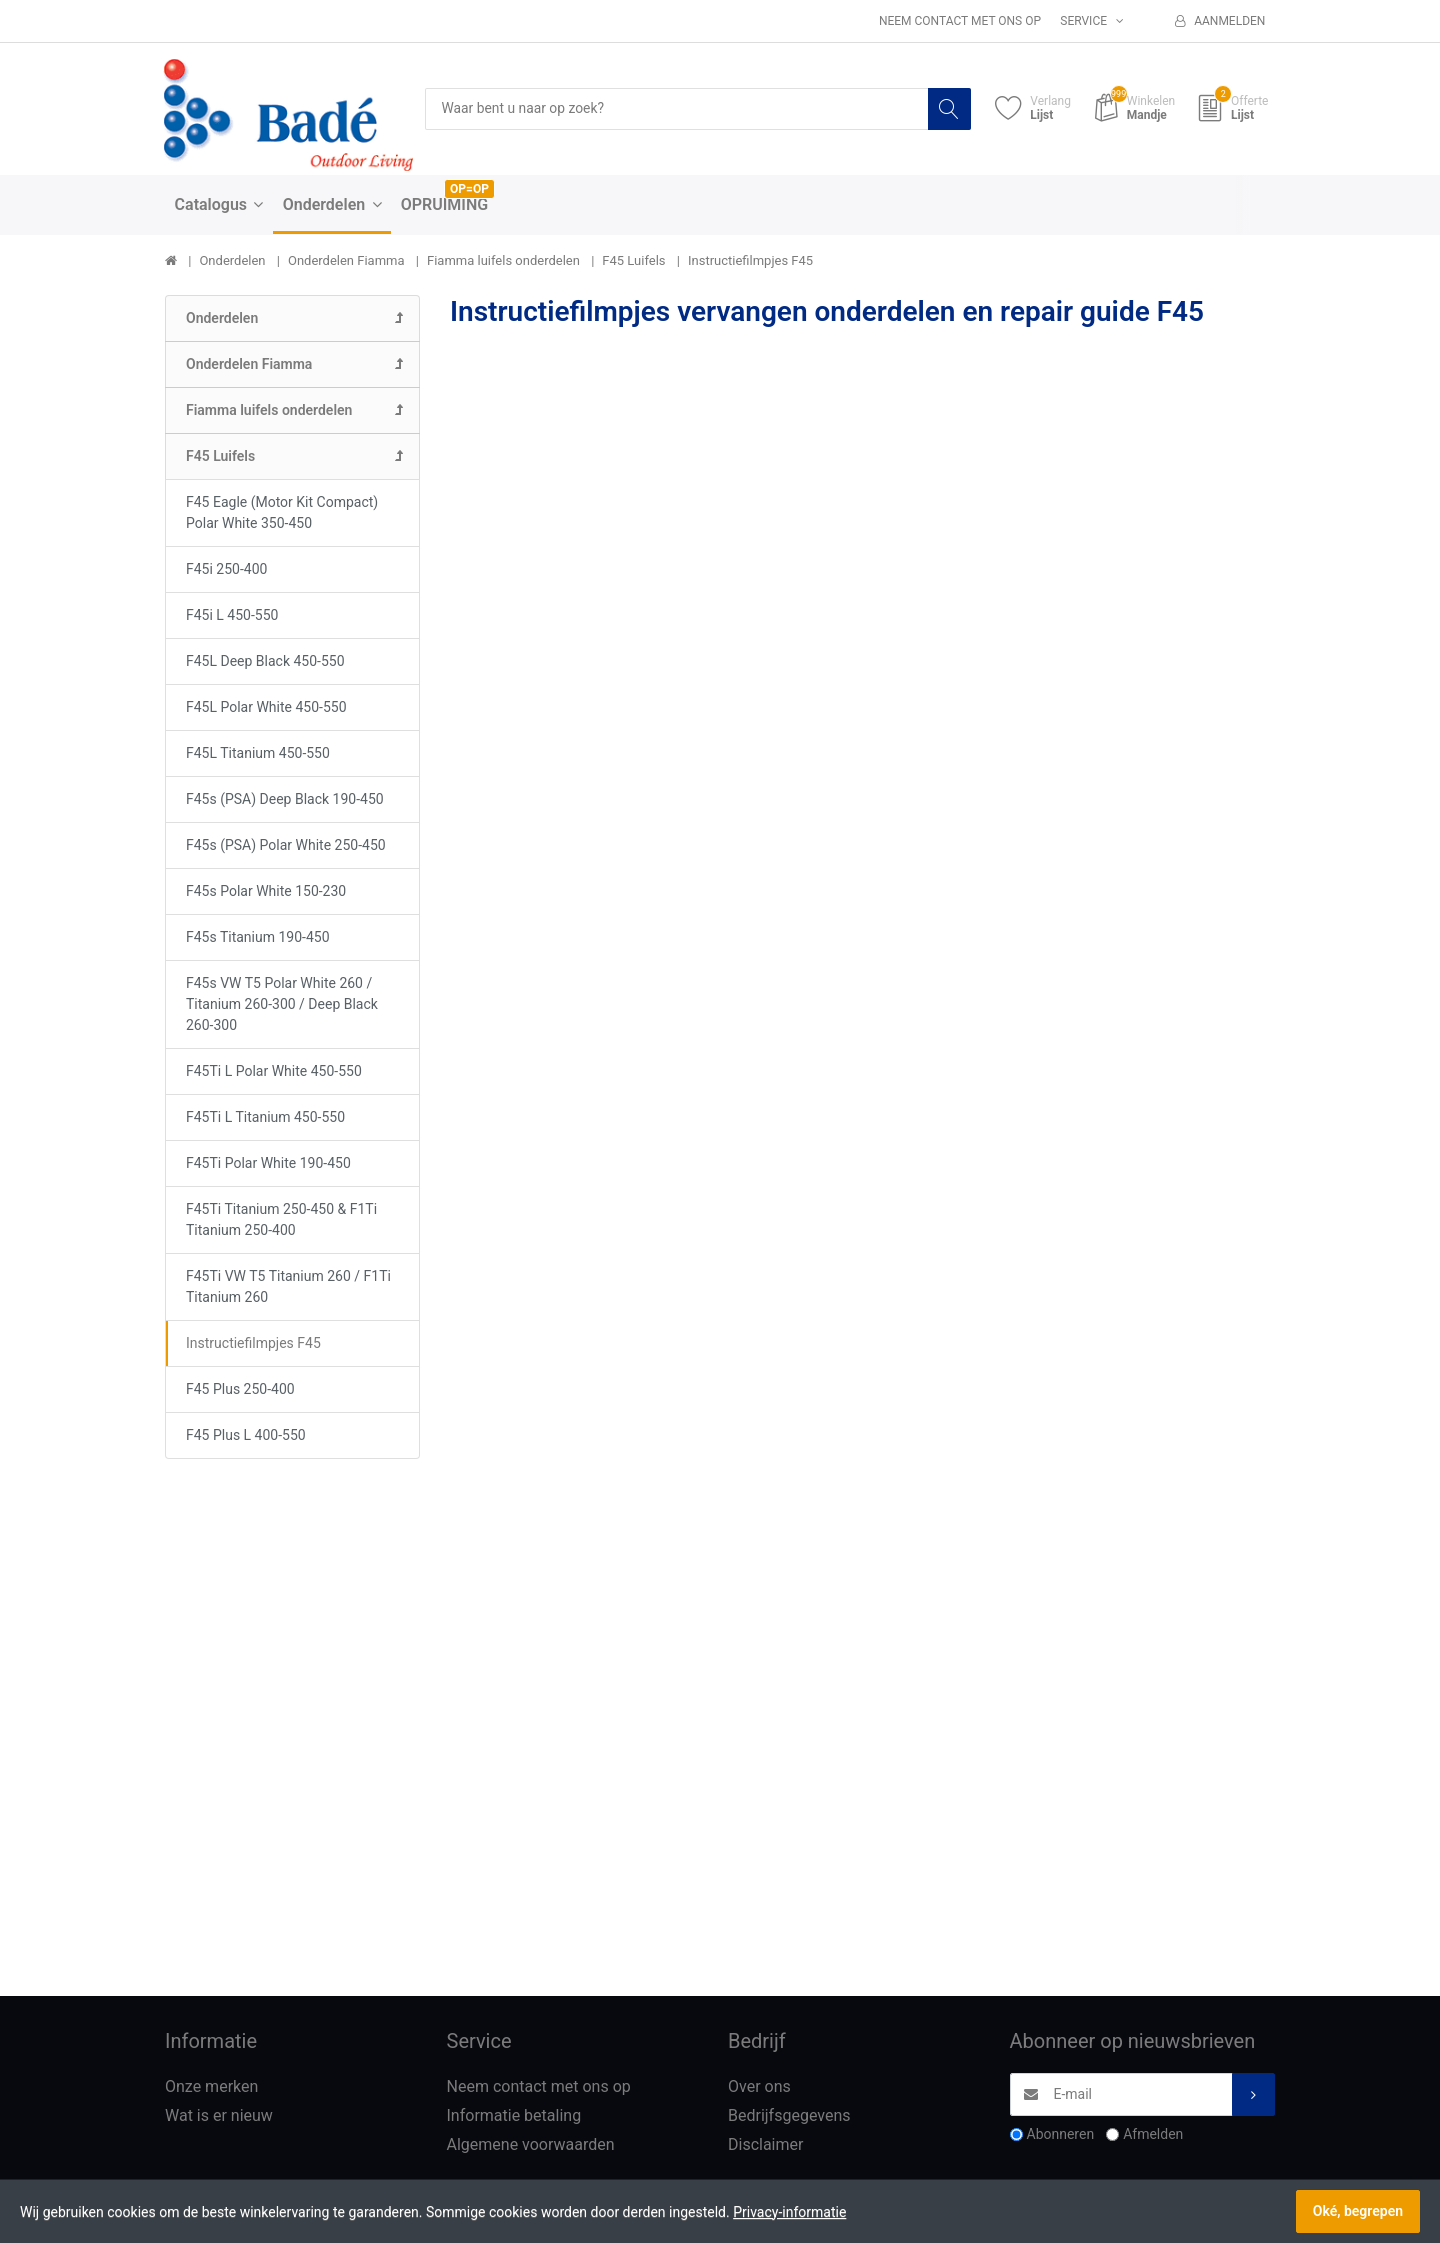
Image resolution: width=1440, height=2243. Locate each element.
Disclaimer (765, 2144)
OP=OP (469, 189)
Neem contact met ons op (960, 21)
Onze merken (211, 2087)
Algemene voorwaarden (531, 2144)
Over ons (759, 2087)
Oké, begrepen (1358, 2211)
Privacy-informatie (789, 2212)
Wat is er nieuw (219, 2116)
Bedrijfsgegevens (789, 2116)
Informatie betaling (514, 2116)
